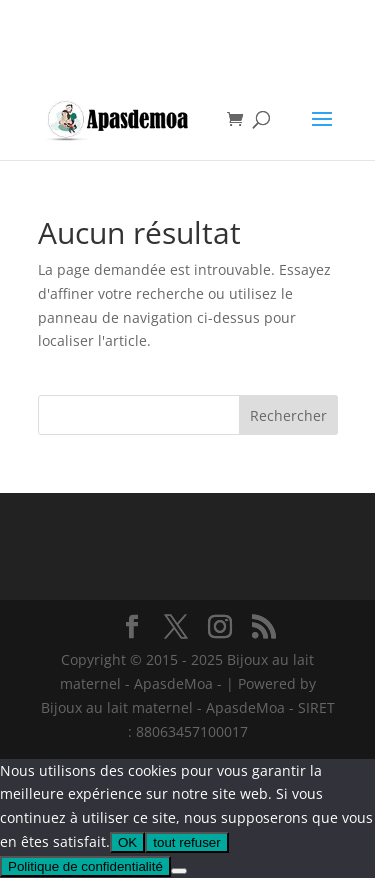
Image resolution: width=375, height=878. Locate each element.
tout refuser (186, 842)
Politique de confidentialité (85, 866)
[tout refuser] (179, 871)
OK (127, 842)
